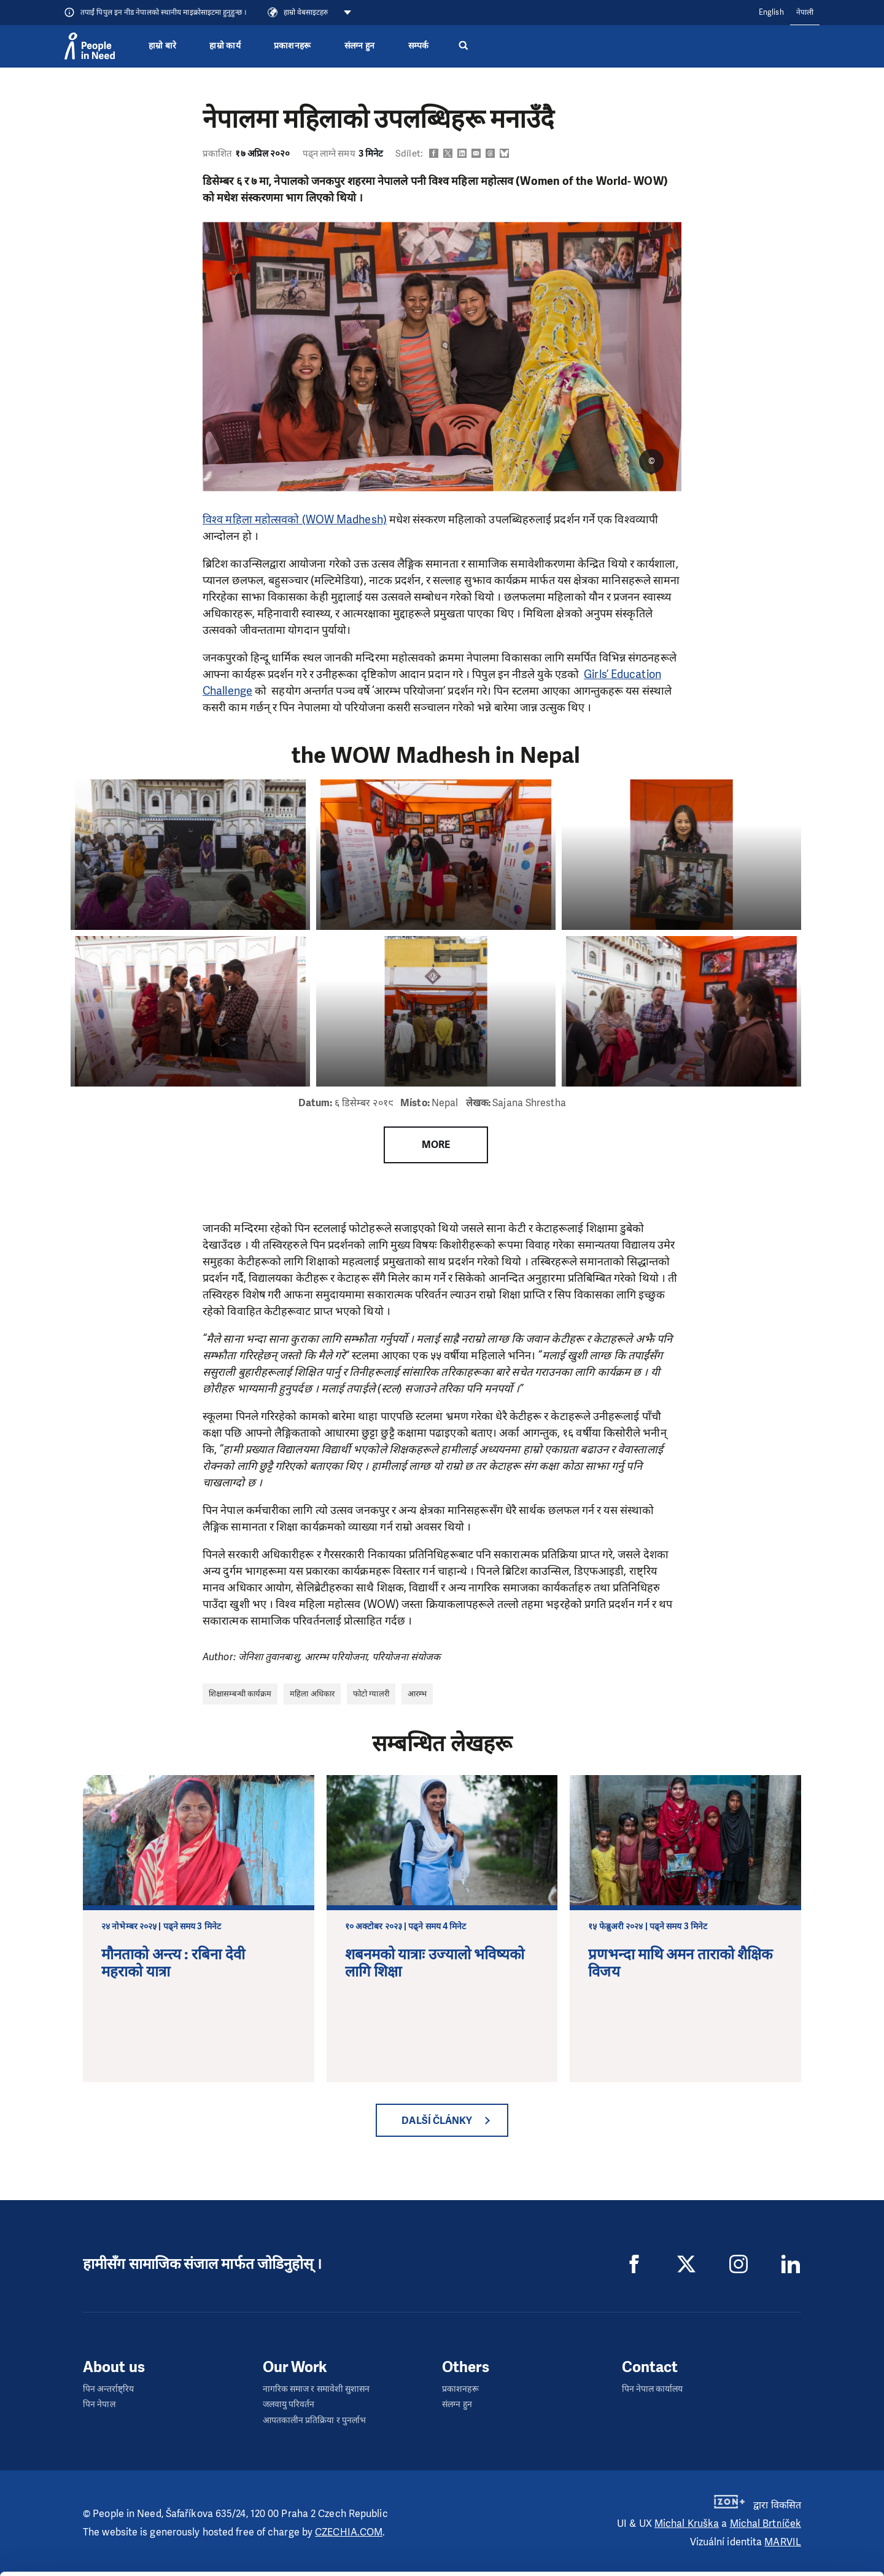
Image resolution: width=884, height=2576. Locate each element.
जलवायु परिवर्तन (289, 2404)
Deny (782, 2558)
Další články (436, 2120)
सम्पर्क (418, 46)
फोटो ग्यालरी (371, 1693)
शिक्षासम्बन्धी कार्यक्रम (240, 1693)
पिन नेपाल (99, 2404)
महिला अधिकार (312, 1693)
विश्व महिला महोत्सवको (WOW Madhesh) (295, 519)
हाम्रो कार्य (224, 46)
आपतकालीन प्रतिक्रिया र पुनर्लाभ (314, 2420)
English (771, 12)
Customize (781, 2532)
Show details (172, 2539)
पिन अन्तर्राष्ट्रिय (108, 2389)
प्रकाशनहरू (292, 46)
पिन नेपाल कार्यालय (652, 2389)
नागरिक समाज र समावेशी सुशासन (316, 2389)
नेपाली (804, 12)
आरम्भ (417, 1693)
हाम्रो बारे (162, 46)
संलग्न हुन (359, 46)
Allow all (781, 2507)
